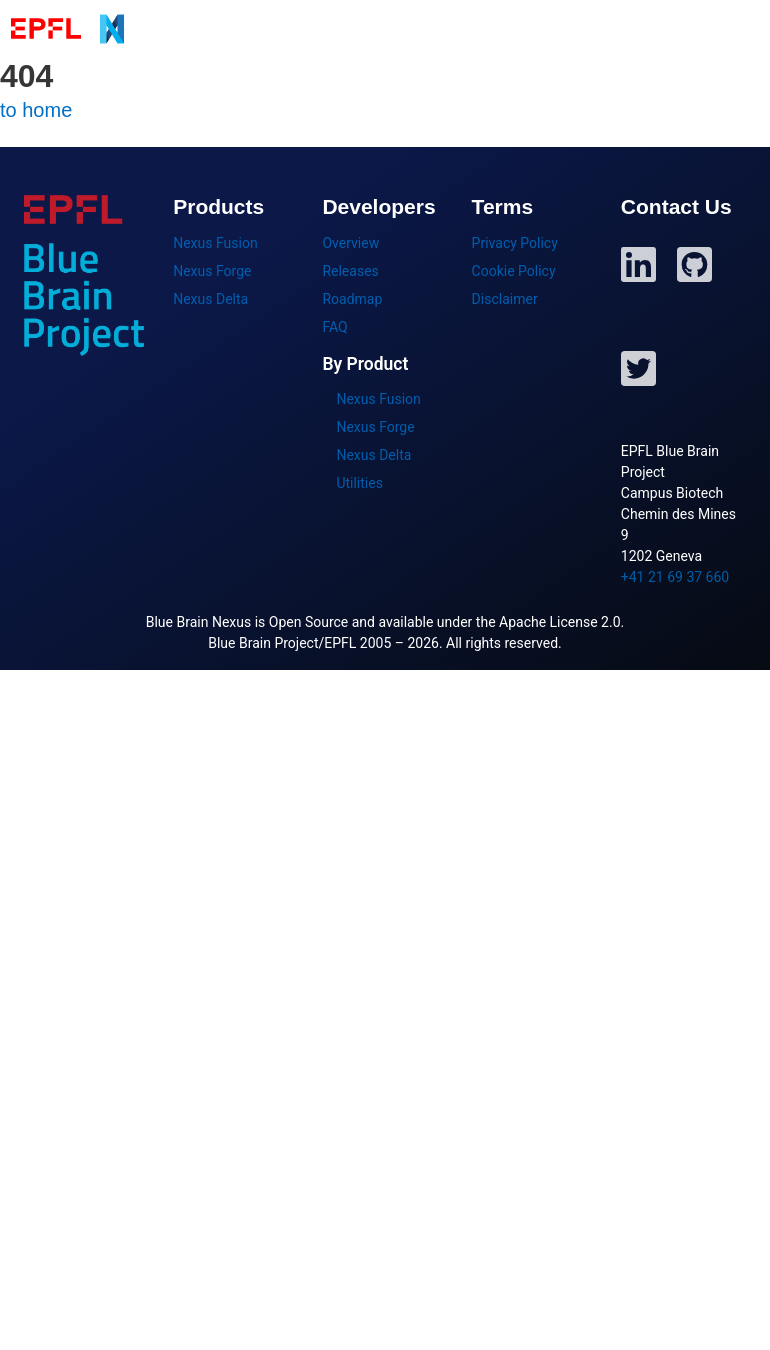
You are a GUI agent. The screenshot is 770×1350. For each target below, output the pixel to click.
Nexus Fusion (215, 243)
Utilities (359, 483)
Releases (350, 271)
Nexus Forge (212, 271)
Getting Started (546, 28)
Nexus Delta (210, 299)
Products (440, 28)
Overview (350, 243)
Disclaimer (505, 299)
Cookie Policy (514, 271)
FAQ (334, 327)
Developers (658, 28)
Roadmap (352, 299)
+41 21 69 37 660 (675, 577)
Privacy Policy (515, 243)
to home (36, 110)
